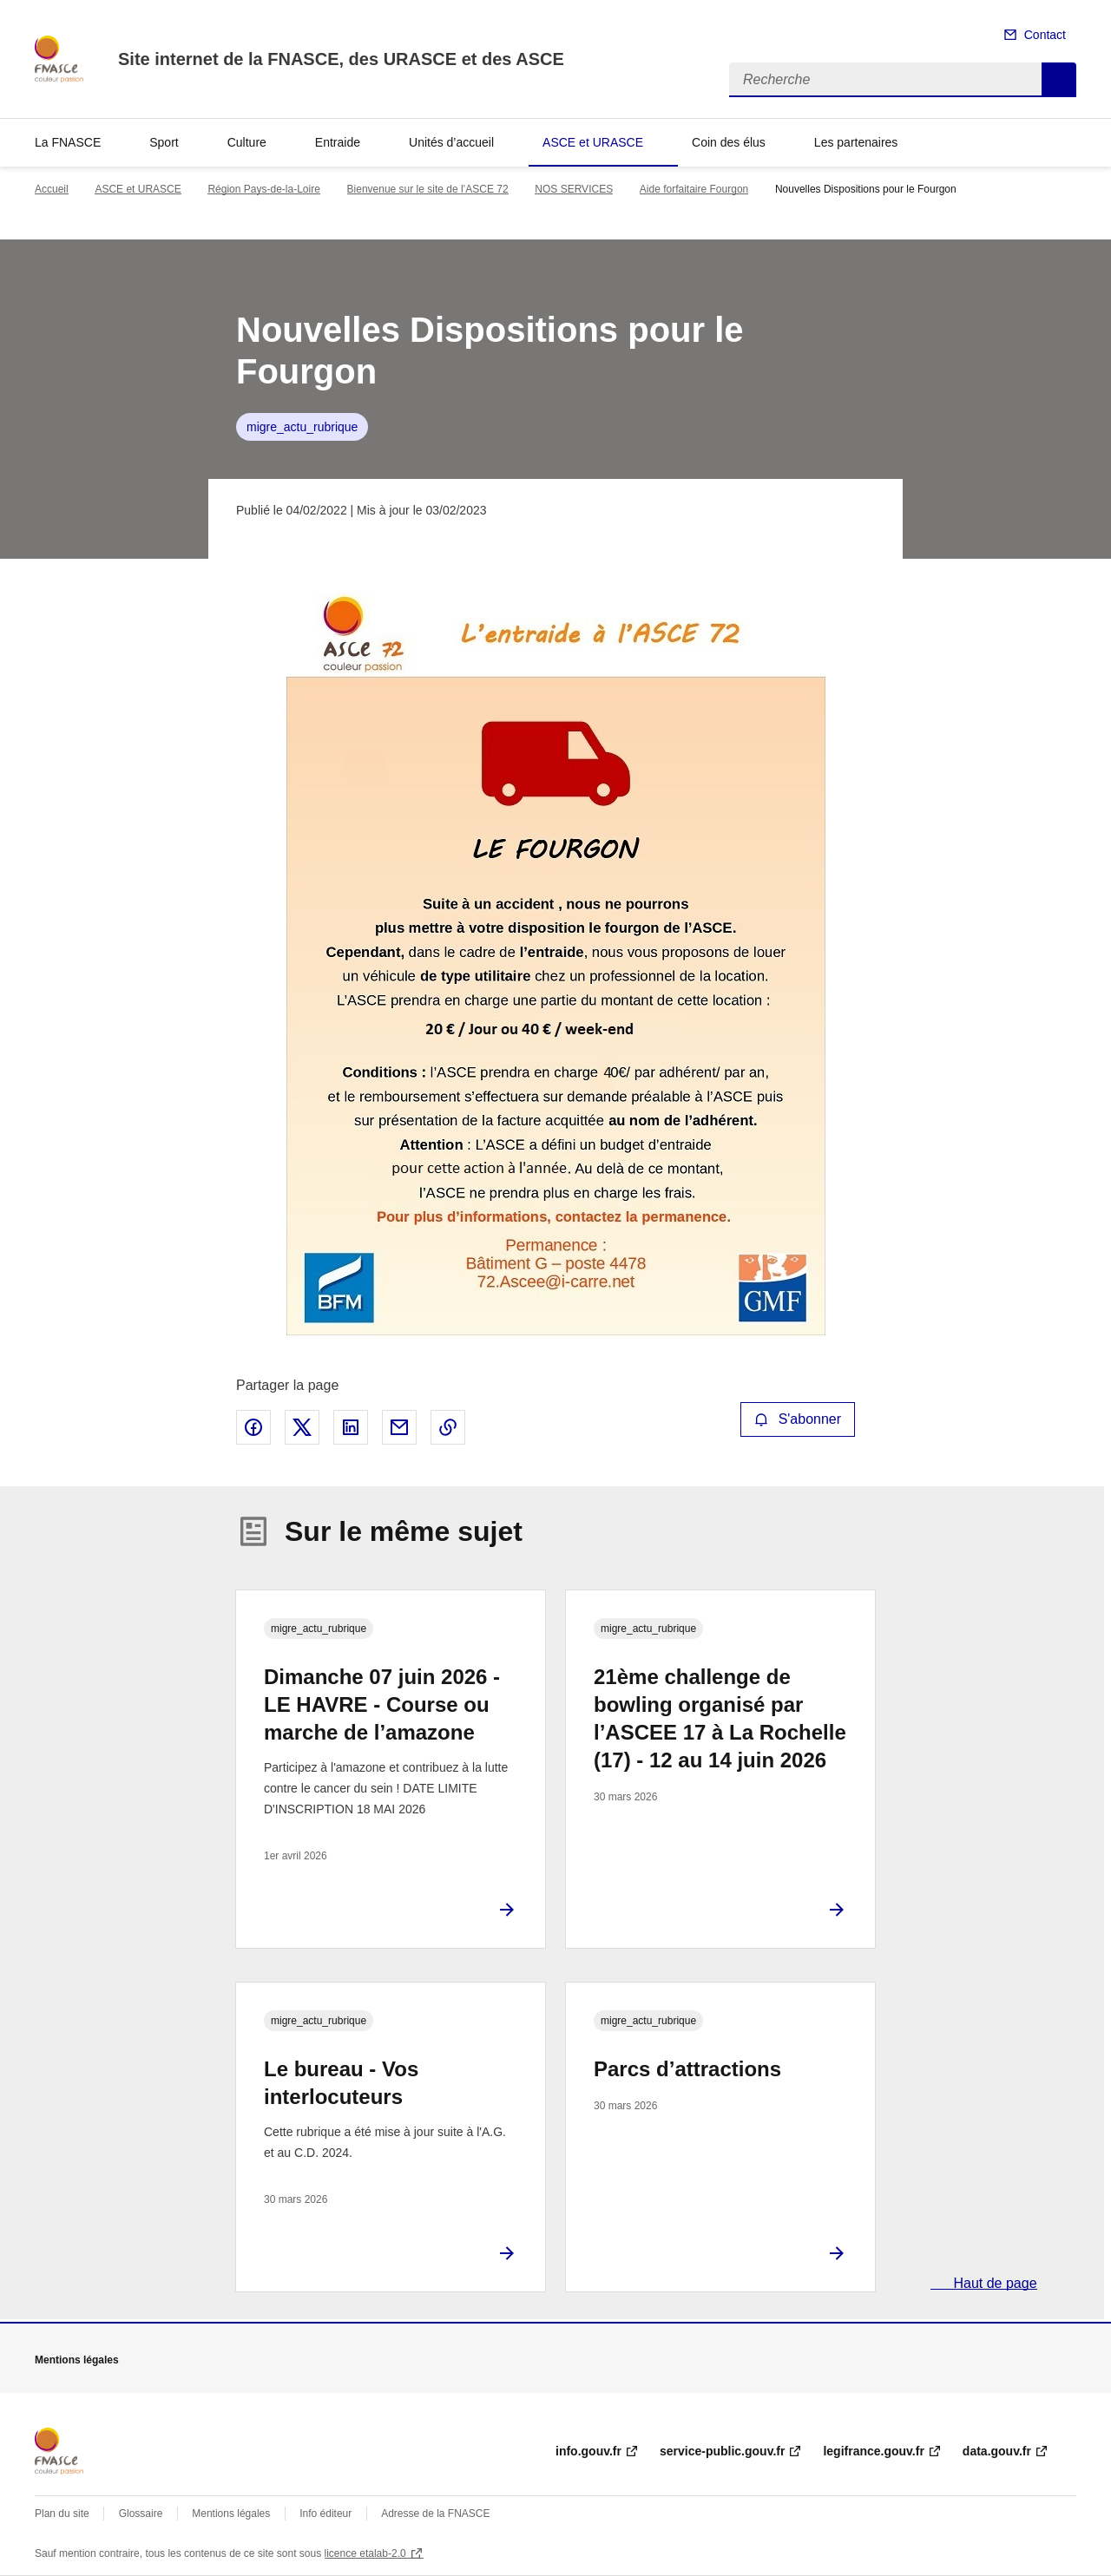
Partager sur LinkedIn (350, 1427)
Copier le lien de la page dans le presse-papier (448, 1427)
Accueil (52, 189)
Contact (1045, 35)
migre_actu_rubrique (302, 427)
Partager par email (399, 1427)
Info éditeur (325, 2513)
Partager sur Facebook (253, 1427)
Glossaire (141, 2513)
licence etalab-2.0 (365, 2553)
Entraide (337, 142)
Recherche (1059, 79)
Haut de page (993, 2283)
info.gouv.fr (588, 2451)
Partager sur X (302, 1427)
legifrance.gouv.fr (873, 2451)
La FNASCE (68, 142)
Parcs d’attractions (687, 2069)
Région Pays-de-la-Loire (263, 189)
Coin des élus (729, 142)
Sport (163, 142)
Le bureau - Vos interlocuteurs (341, 2082)
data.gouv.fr (997, 2451)
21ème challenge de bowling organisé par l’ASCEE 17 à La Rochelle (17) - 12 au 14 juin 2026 (720, 1718)
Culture (246, 142)
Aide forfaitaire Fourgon (694, 189)
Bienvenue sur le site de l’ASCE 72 (428, 189)
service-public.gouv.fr (722, 2451)
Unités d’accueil (451, 142)
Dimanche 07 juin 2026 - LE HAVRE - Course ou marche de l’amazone (382, 1704)
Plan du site (62, 2513)
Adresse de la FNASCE (435, 2513)
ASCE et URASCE (592, 142)
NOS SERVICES (574, 189)
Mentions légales (231, 2513)
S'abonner (797, 1419)
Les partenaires (856, 142)
